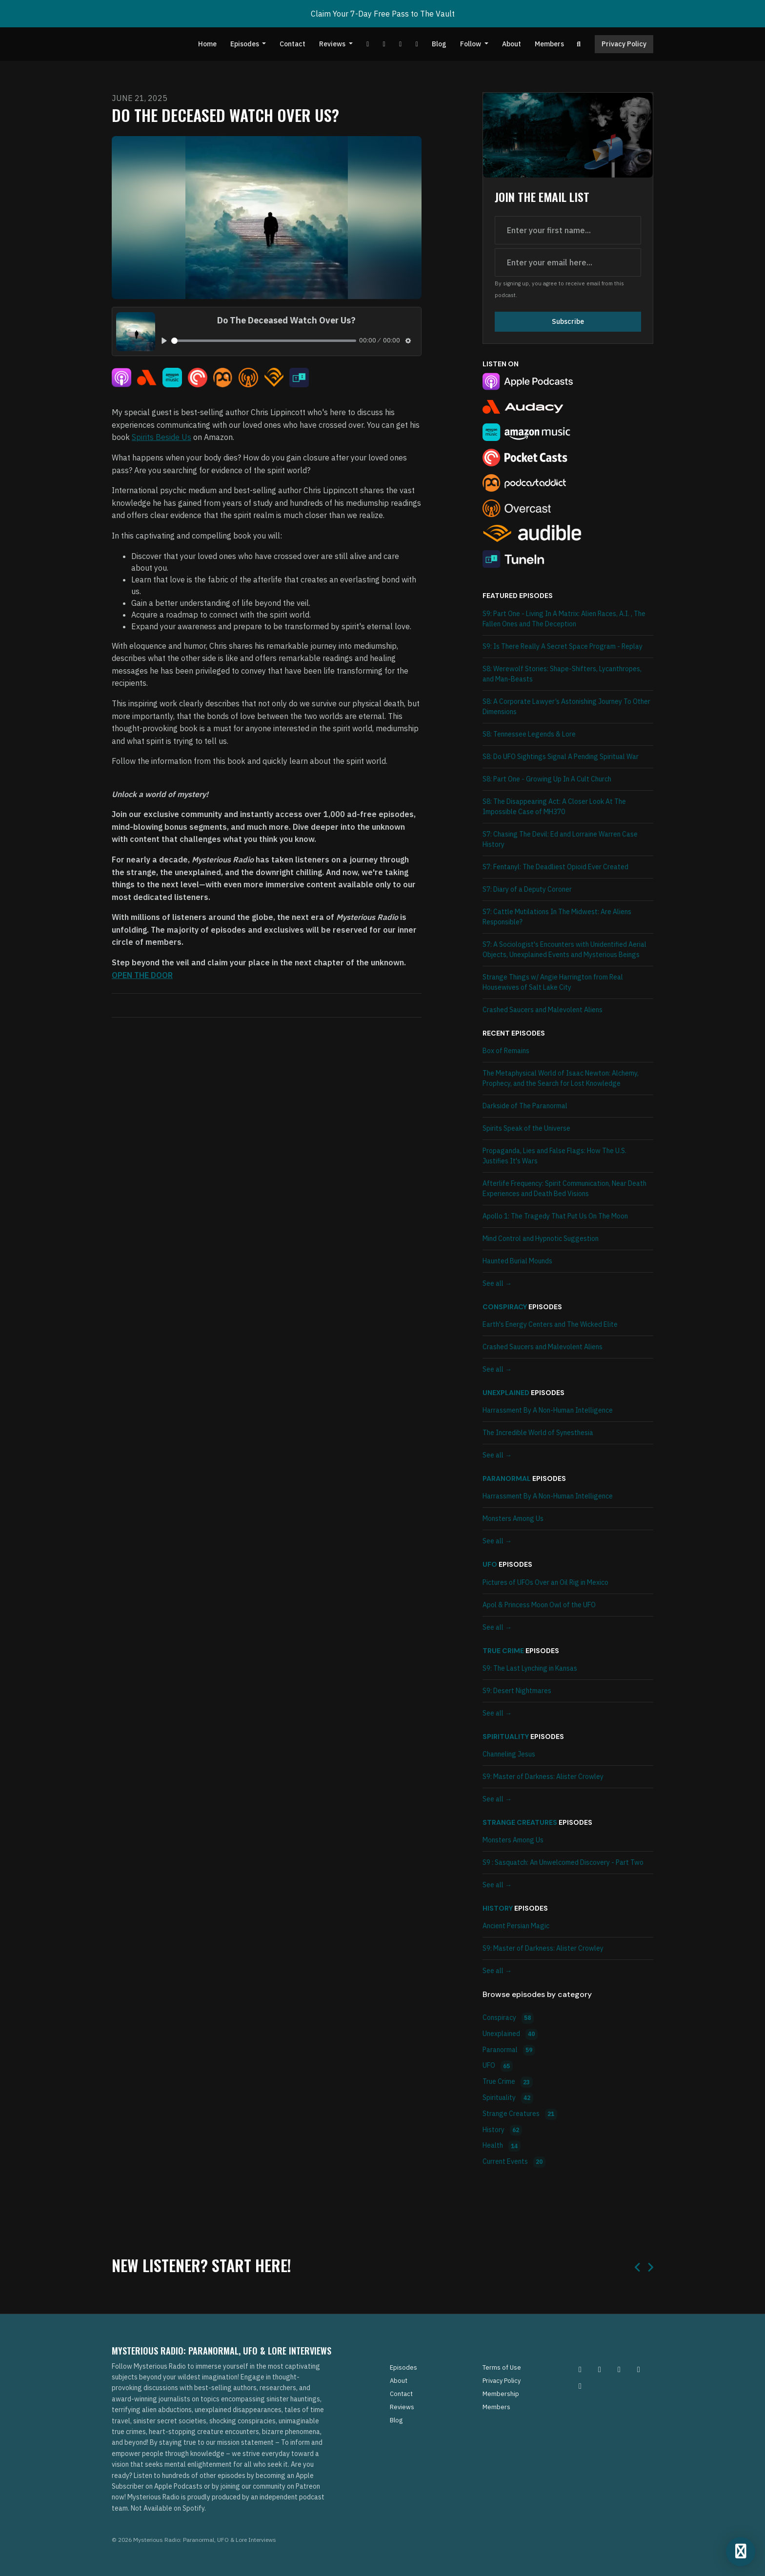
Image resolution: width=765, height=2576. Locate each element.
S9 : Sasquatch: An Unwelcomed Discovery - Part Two (563, 1862)
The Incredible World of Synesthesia (538, 1432)
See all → (497, 1283)
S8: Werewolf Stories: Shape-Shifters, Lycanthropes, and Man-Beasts (562, 673)
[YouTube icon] (580, 2385)
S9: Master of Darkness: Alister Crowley (543, 1776)
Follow (471, 44)
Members (549, 44)
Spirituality (506, 1736)
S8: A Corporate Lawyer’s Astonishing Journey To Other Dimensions (566, 706)
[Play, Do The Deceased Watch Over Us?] (164, 340)
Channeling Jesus (509, 1754)
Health (502, 2146)
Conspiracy (505, 1306)
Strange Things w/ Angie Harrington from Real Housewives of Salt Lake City (553, 982)
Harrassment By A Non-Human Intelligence (548, 1410)
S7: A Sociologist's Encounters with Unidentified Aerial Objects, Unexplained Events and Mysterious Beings (564, 949)
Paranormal (507, 1478)
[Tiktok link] (400, 44)
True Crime (503, 1650)
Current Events (514, 2162)
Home (207, 44)
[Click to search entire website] (579, 44)
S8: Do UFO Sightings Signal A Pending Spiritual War (561, 756)
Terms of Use (502, 2367)
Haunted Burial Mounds (517, 1261)
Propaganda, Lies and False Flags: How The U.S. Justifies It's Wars (554, 1155)
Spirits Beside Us (161, 437)
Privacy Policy (624, 44)
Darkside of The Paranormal (525, 1105)
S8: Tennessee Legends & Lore (529, 734)
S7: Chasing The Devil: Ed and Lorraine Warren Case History (560, 839)
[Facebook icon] (619, 2369)
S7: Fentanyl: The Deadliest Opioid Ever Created (555, 866)
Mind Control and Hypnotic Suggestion (541, 1238)
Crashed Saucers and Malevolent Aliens (543, 1009)
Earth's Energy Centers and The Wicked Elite (550, 1324)
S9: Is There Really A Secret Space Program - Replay (563, 646)
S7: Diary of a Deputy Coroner (527, 889)
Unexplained (506, 1392)
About (511, 44)
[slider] (263, 340)
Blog (439, 44)
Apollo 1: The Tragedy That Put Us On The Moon (555, 1216)
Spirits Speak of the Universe (526, 1128)
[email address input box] (568, 262)
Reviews (333, 44)
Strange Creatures (520, 1822)
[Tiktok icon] (639, 2369)
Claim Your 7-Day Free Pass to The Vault (383, 14)
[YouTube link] (368, 44)
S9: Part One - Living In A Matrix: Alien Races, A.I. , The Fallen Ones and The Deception (564, 618)
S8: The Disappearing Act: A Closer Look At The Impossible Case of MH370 (554, 806)
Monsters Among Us (513, 1518)
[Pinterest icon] (599, 2369)
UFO (490, 1564)
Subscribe (568, 321)
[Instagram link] (416, 44)
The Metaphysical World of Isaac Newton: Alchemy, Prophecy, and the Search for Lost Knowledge (561, 1078)
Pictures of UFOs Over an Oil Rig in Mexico (545, 1582)
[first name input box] (568, 230)
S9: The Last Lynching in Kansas (530, 1668)
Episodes (245, 44)
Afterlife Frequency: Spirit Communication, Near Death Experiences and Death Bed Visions (564, 1188)
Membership (501, 2394)
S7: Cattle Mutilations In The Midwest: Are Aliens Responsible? (557, 916)
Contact (292, 44)
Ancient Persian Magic (516, 1925)
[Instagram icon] (580, 2369)
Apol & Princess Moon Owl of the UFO (539, 1604)
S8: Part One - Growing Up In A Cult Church (547, 779)
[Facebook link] (384, 44)
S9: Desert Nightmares (517, 1690)
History (498, 1908)
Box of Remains (506, 1050)
